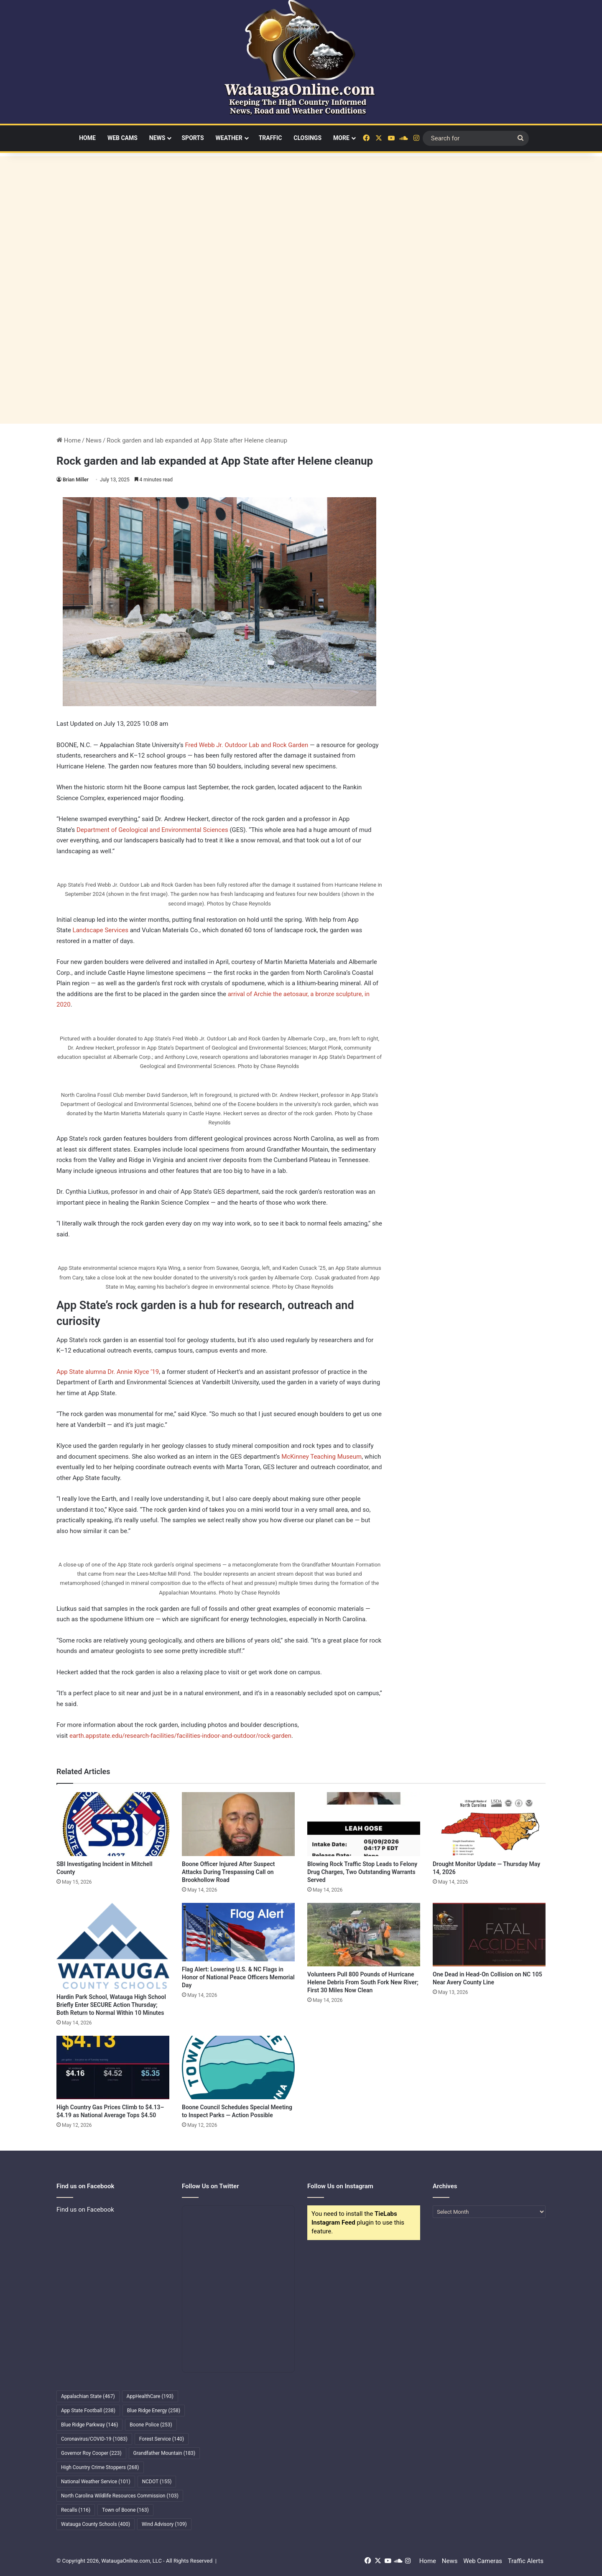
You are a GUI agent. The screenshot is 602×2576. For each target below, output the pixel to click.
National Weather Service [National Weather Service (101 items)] (95, 2481)
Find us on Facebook (85, 2209)
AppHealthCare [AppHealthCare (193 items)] (150, 2396)
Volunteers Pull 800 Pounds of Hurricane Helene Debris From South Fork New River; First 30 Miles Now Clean (362, 1982)
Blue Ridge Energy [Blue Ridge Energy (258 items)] (153, 2410)
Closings (307, 138)
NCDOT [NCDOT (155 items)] (157, 2481)
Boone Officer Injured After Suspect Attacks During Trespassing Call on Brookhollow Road (228, 1872)
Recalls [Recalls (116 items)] (75, 2510)
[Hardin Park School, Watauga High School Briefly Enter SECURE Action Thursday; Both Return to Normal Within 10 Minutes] (112, 1946)
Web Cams (122, 138)
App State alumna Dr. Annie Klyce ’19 (107, 1372)
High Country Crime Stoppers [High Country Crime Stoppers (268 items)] (100, 2467)
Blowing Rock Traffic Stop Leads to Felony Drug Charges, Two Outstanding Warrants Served (362, 1872)
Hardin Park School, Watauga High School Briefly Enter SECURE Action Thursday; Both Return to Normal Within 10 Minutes (111, 2005)
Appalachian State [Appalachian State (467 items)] (88, 2396)
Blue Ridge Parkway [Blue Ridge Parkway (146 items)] (89, 2425)
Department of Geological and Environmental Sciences (152, 830)
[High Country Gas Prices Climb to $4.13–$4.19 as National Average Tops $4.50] (112, 2067)
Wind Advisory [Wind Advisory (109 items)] (164, 2524)
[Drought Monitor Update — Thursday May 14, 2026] (489, 1824)
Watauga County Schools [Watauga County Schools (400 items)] (95, 2524)
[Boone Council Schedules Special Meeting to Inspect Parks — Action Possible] (238, 2067)
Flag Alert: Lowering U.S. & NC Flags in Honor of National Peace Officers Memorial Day (238, 1977)
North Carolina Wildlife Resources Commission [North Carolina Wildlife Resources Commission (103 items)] (120, 2496)
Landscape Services (100, 930)
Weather (229, 138)
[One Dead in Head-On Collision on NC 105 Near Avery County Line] (489, 1934)
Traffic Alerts (525, 2561)
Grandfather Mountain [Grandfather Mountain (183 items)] (164, 2453)
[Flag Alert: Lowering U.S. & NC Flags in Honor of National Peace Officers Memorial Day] (238, 1932)
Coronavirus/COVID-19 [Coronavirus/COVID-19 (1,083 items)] (94, 2439)
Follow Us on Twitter (210, 2186)
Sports (192, 138)
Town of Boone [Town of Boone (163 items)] (125, 2510)
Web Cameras (482, 2561)
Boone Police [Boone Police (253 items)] (151, 2425)
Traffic (270, 138)
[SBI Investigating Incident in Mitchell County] (112, 1824)
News (157, 138)
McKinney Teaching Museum (321, 1456)
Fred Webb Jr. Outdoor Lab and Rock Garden (247, 745)
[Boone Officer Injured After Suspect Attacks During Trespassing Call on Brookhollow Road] (238, 1824)
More (341, 138)
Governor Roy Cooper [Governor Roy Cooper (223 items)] (91, 2453)
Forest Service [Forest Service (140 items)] (161, 2439)
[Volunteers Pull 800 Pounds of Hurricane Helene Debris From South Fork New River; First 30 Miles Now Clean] (363, 1934)
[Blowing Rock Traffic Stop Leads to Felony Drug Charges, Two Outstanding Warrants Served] (363, 1824)
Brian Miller (76, 480)
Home (87, 138)
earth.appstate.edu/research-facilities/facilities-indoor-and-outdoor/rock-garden (180, 1735)
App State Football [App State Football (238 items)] (88, 2410)
